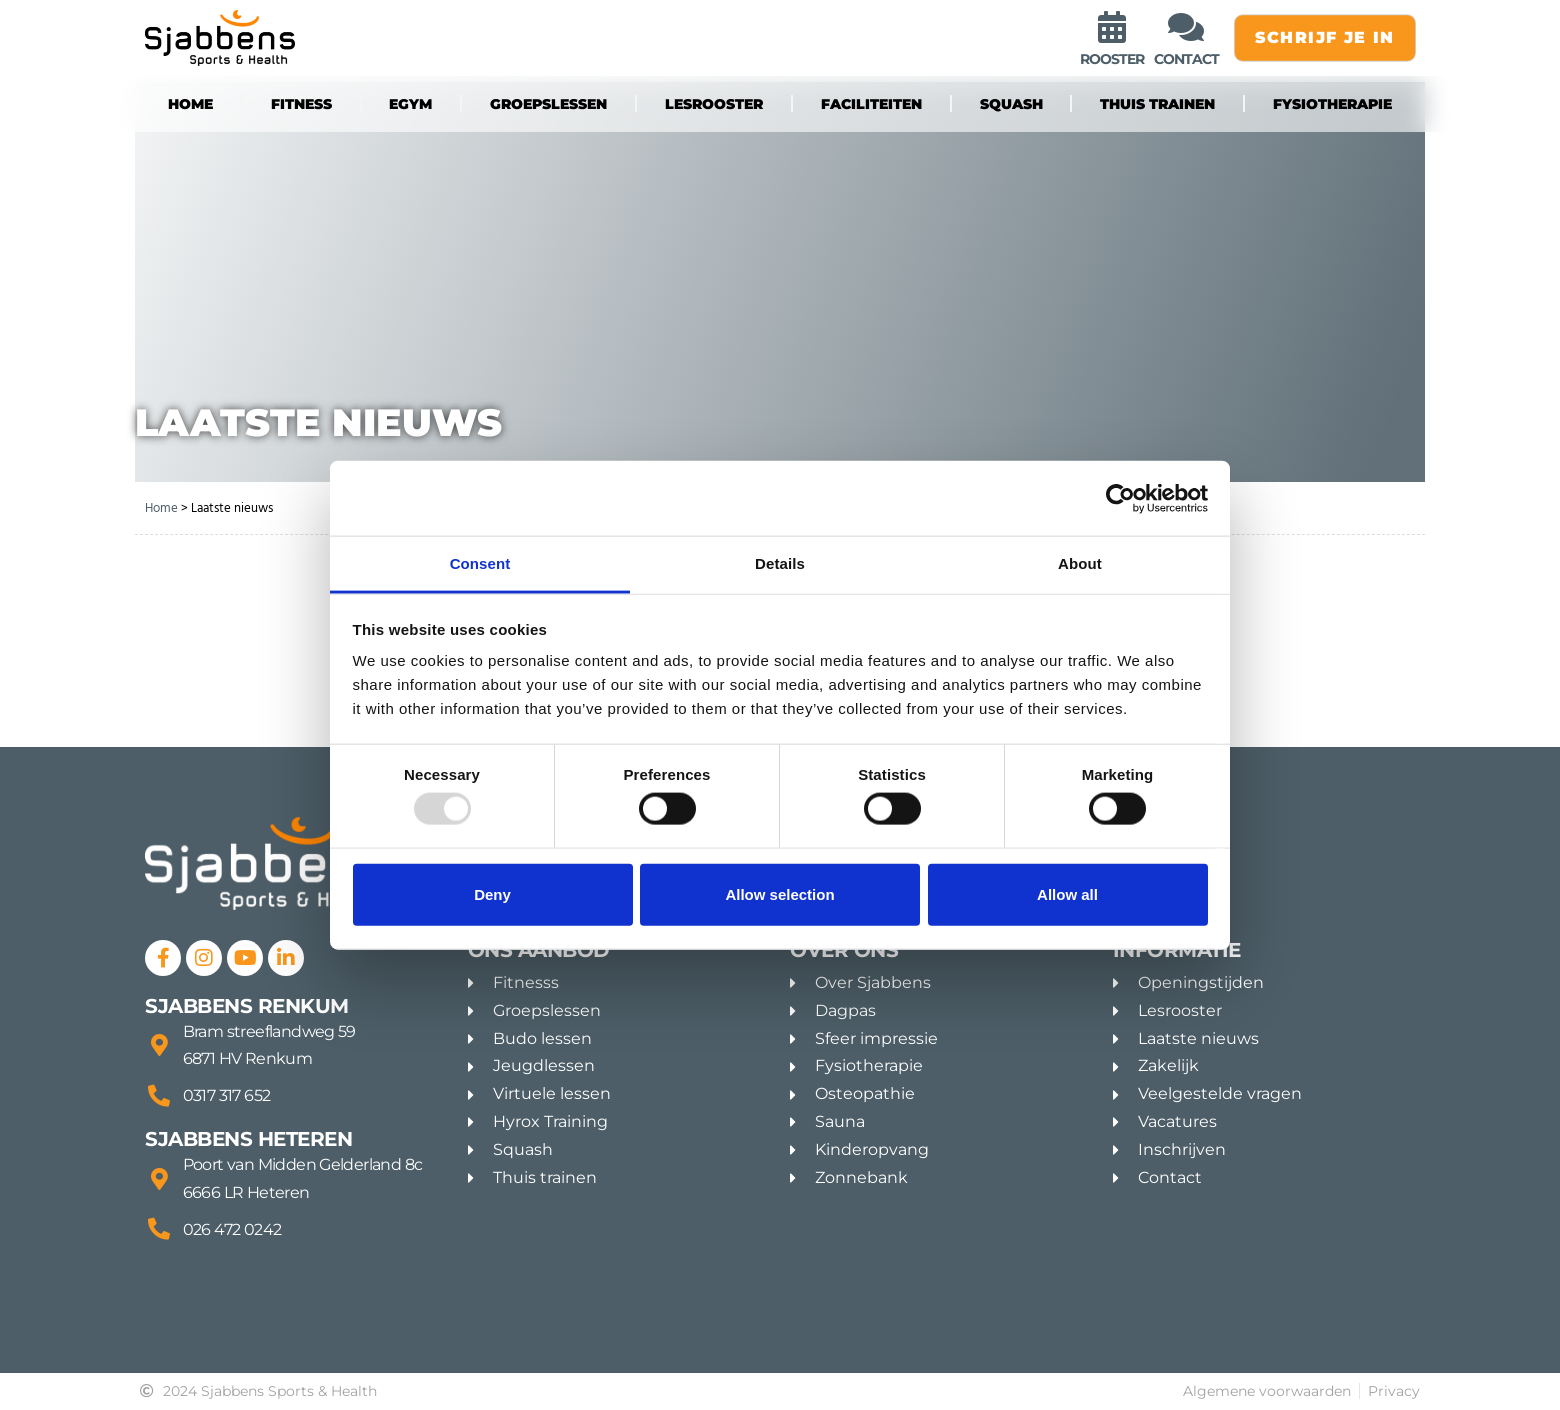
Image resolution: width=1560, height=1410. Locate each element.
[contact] (1186, 27)
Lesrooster (714, 104)
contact (1186, 59)
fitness (301, 104)
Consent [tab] (480, 563)
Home (190, 104)
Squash (1011, 104)
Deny (492, 893)
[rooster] (1112, 27)
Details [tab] (780, 563)
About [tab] (1080, 563)
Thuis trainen (1157, 104)
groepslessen (548, 104)
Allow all (1067, 893)
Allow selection (779, 893)
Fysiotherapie (1332, 104)
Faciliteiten (871, 104)
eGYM (410, 104)
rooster (1112, 59)
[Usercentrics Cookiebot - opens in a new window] (1120, 498)
